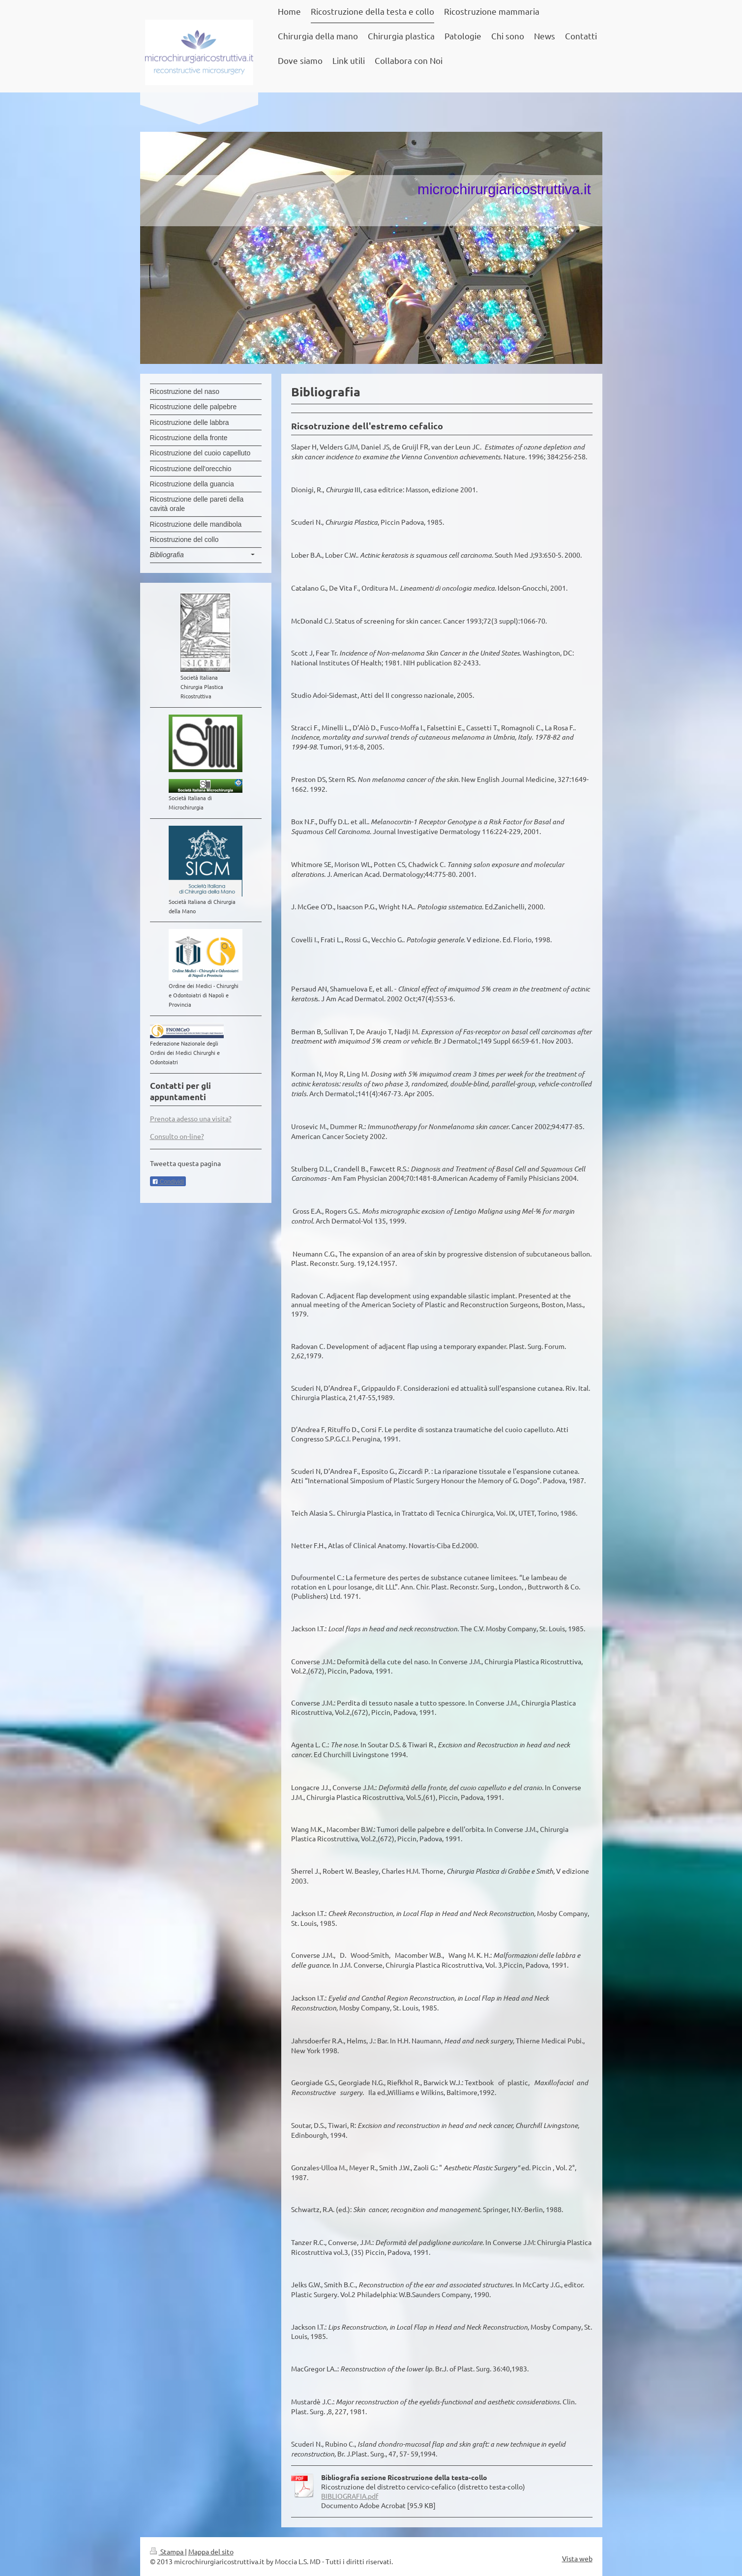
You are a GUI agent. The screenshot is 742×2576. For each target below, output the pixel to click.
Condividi (168, 1181)
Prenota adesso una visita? (191, 1118)
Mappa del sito (211, 2551)
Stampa (167, 2551)
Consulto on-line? (177, 1136)
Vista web (577, 2558)
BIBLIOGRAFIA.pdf (349, 2495)
